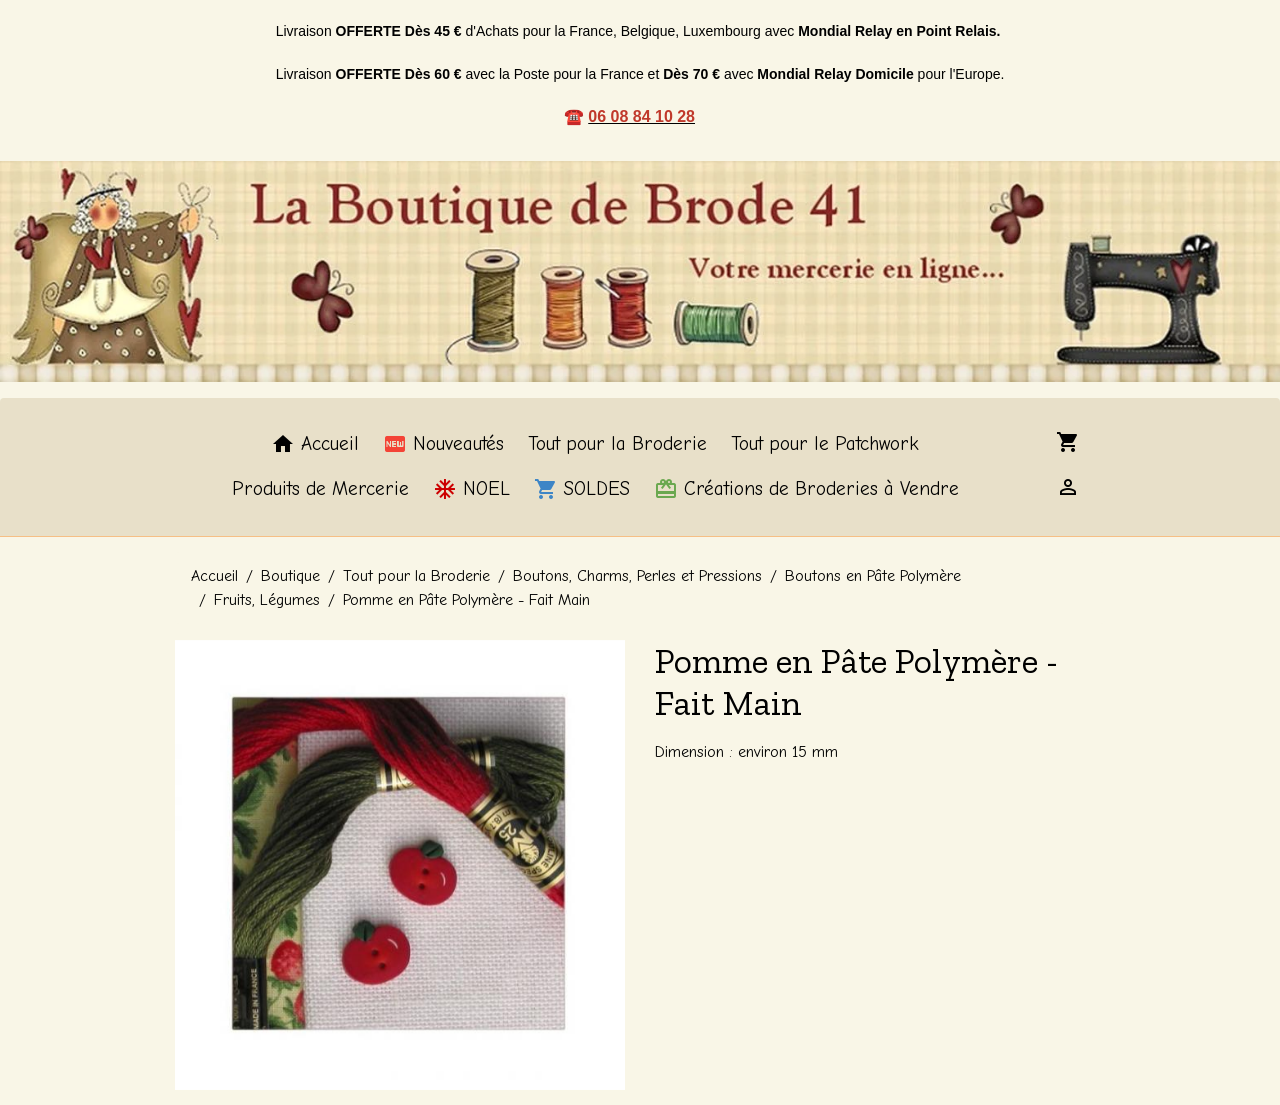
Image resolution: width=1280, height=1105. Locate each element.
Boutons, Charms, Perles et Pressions (637, 576)
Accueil (315, 444)
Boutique (290, 576)
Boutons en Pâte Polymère (873, 576)
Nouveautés (443, 444)
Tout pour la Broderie (617, 444)
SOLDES (582, 489)
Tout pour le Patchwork (825, 444)
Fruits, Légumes (267, 600)
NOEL (471, 489)
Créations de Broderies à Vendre (806, 489)
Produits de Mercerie (320, 489)
